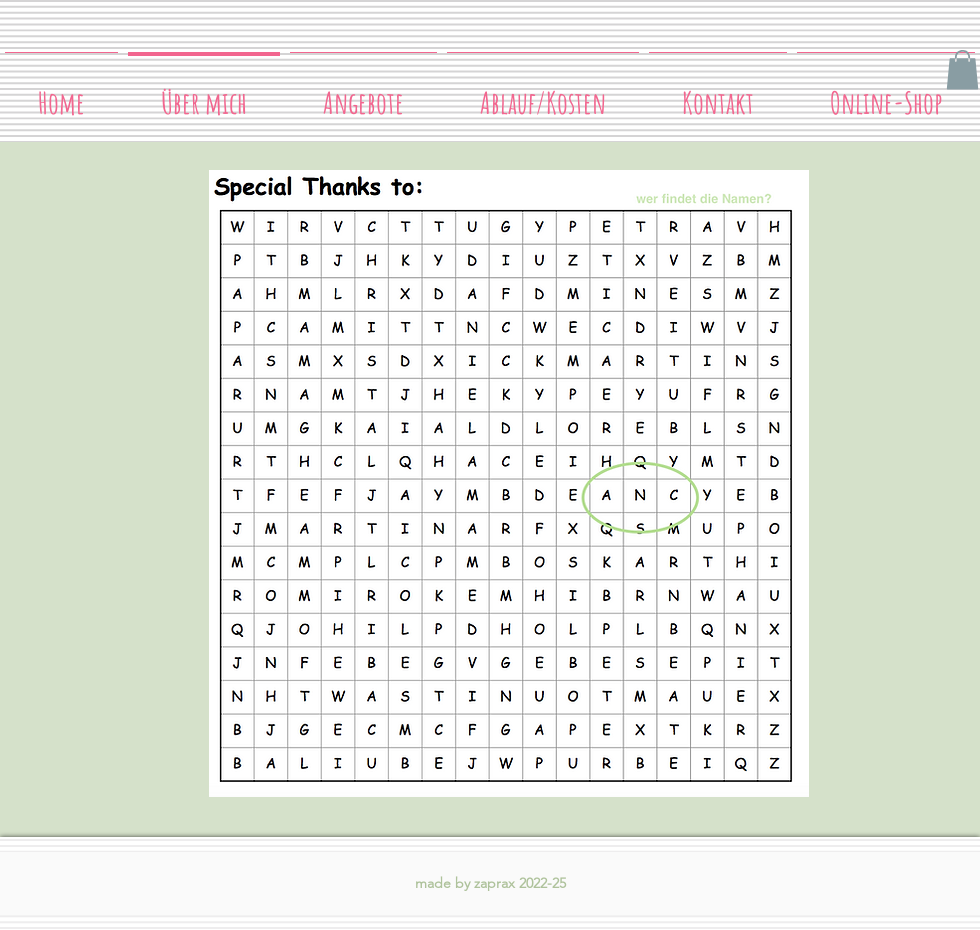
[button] (962, 69)
